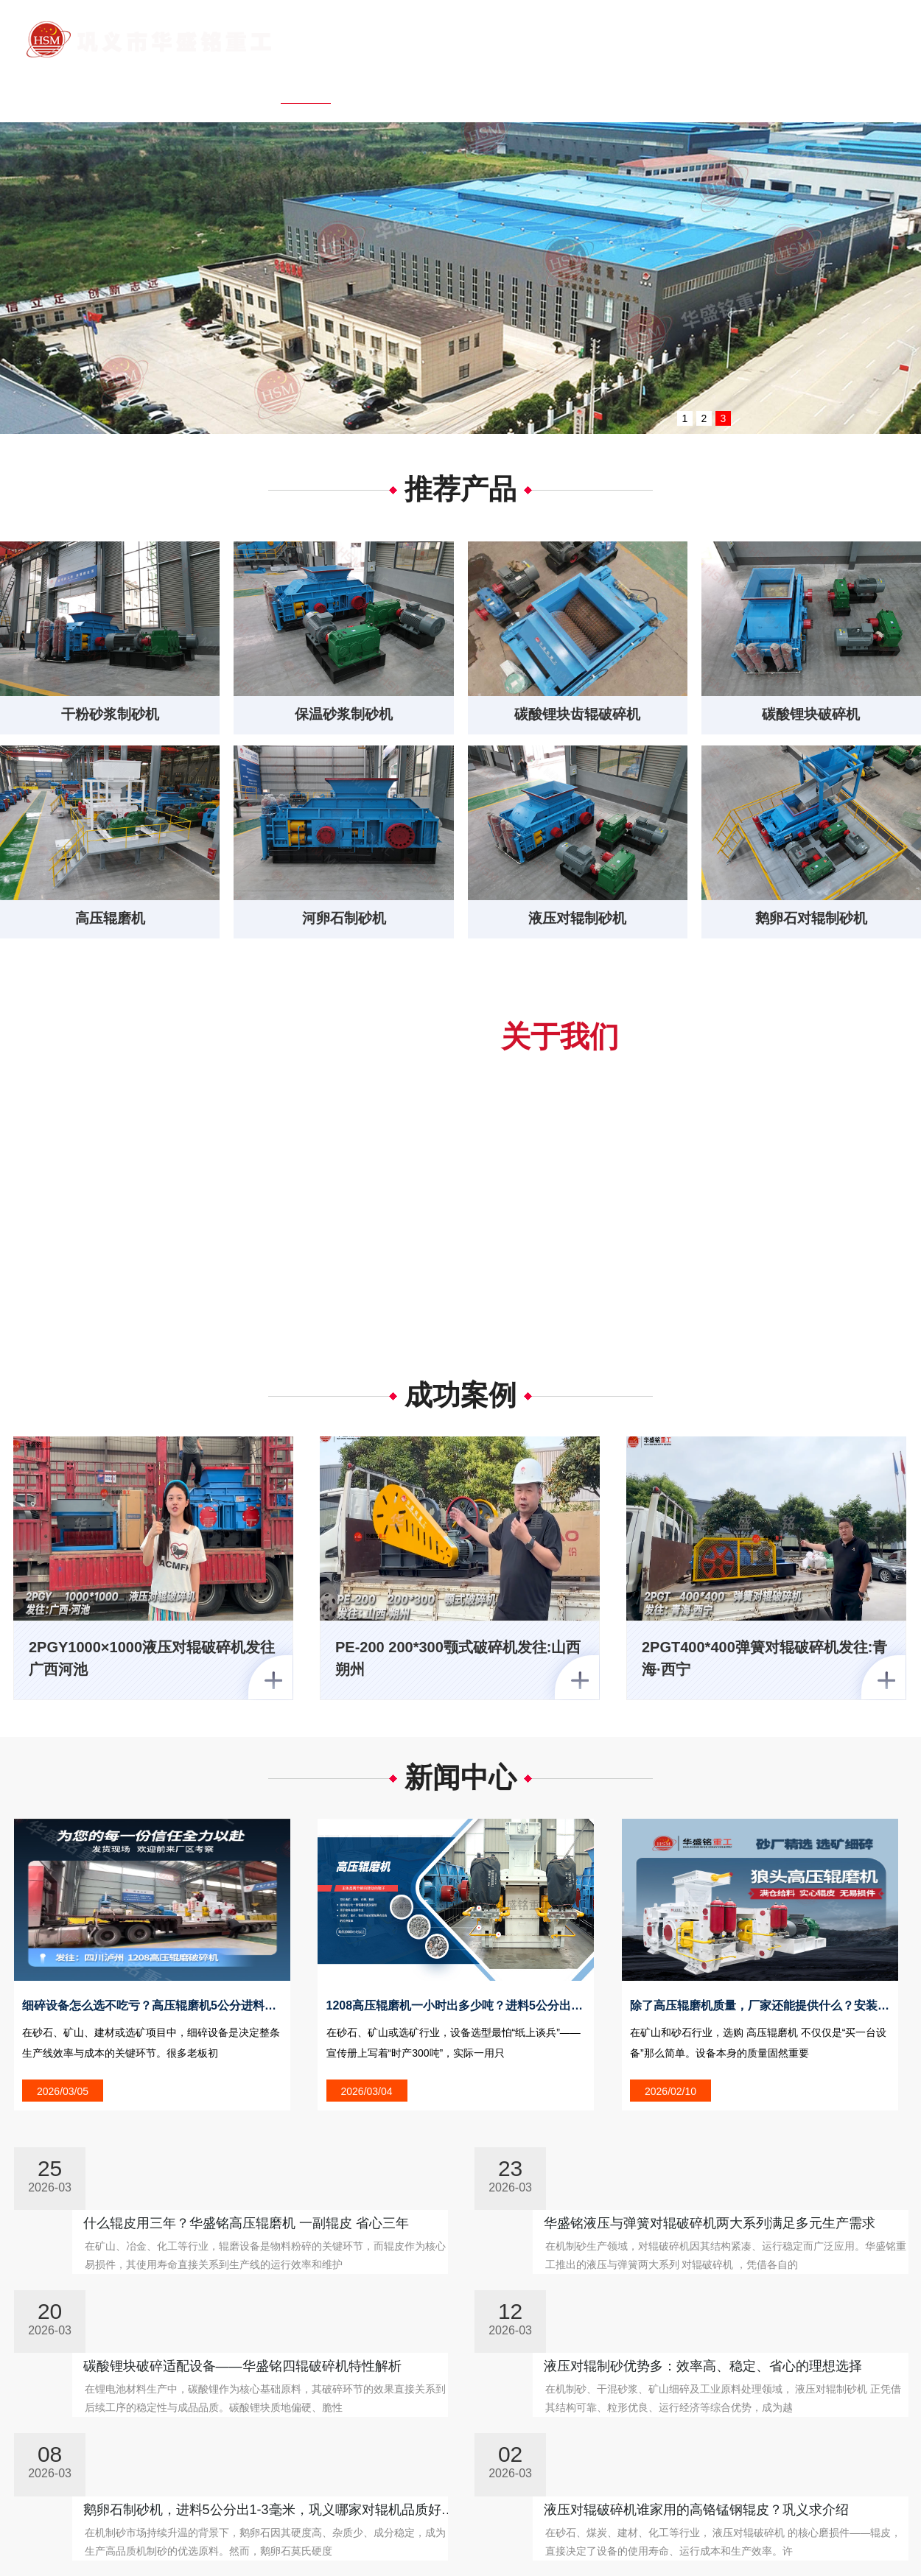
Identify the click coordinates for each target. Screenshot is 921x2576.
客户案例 (624, 84)
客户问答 (704, 84)
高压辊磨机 (110, 921)
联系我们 (863, 84)
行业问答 (783, 84)
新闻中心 (544, 84)
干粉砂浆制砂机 (109, 715)
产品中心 (465, 84)
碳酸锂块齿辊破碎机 (577, 715)
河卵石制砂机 (344, 921)
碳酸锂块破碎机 (811, 715)
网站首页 (306, 84)
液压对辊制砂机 (577, 921)
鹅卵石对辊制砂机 (811, 921)
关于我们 (385, 84)
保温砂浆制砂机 (344, 715)
